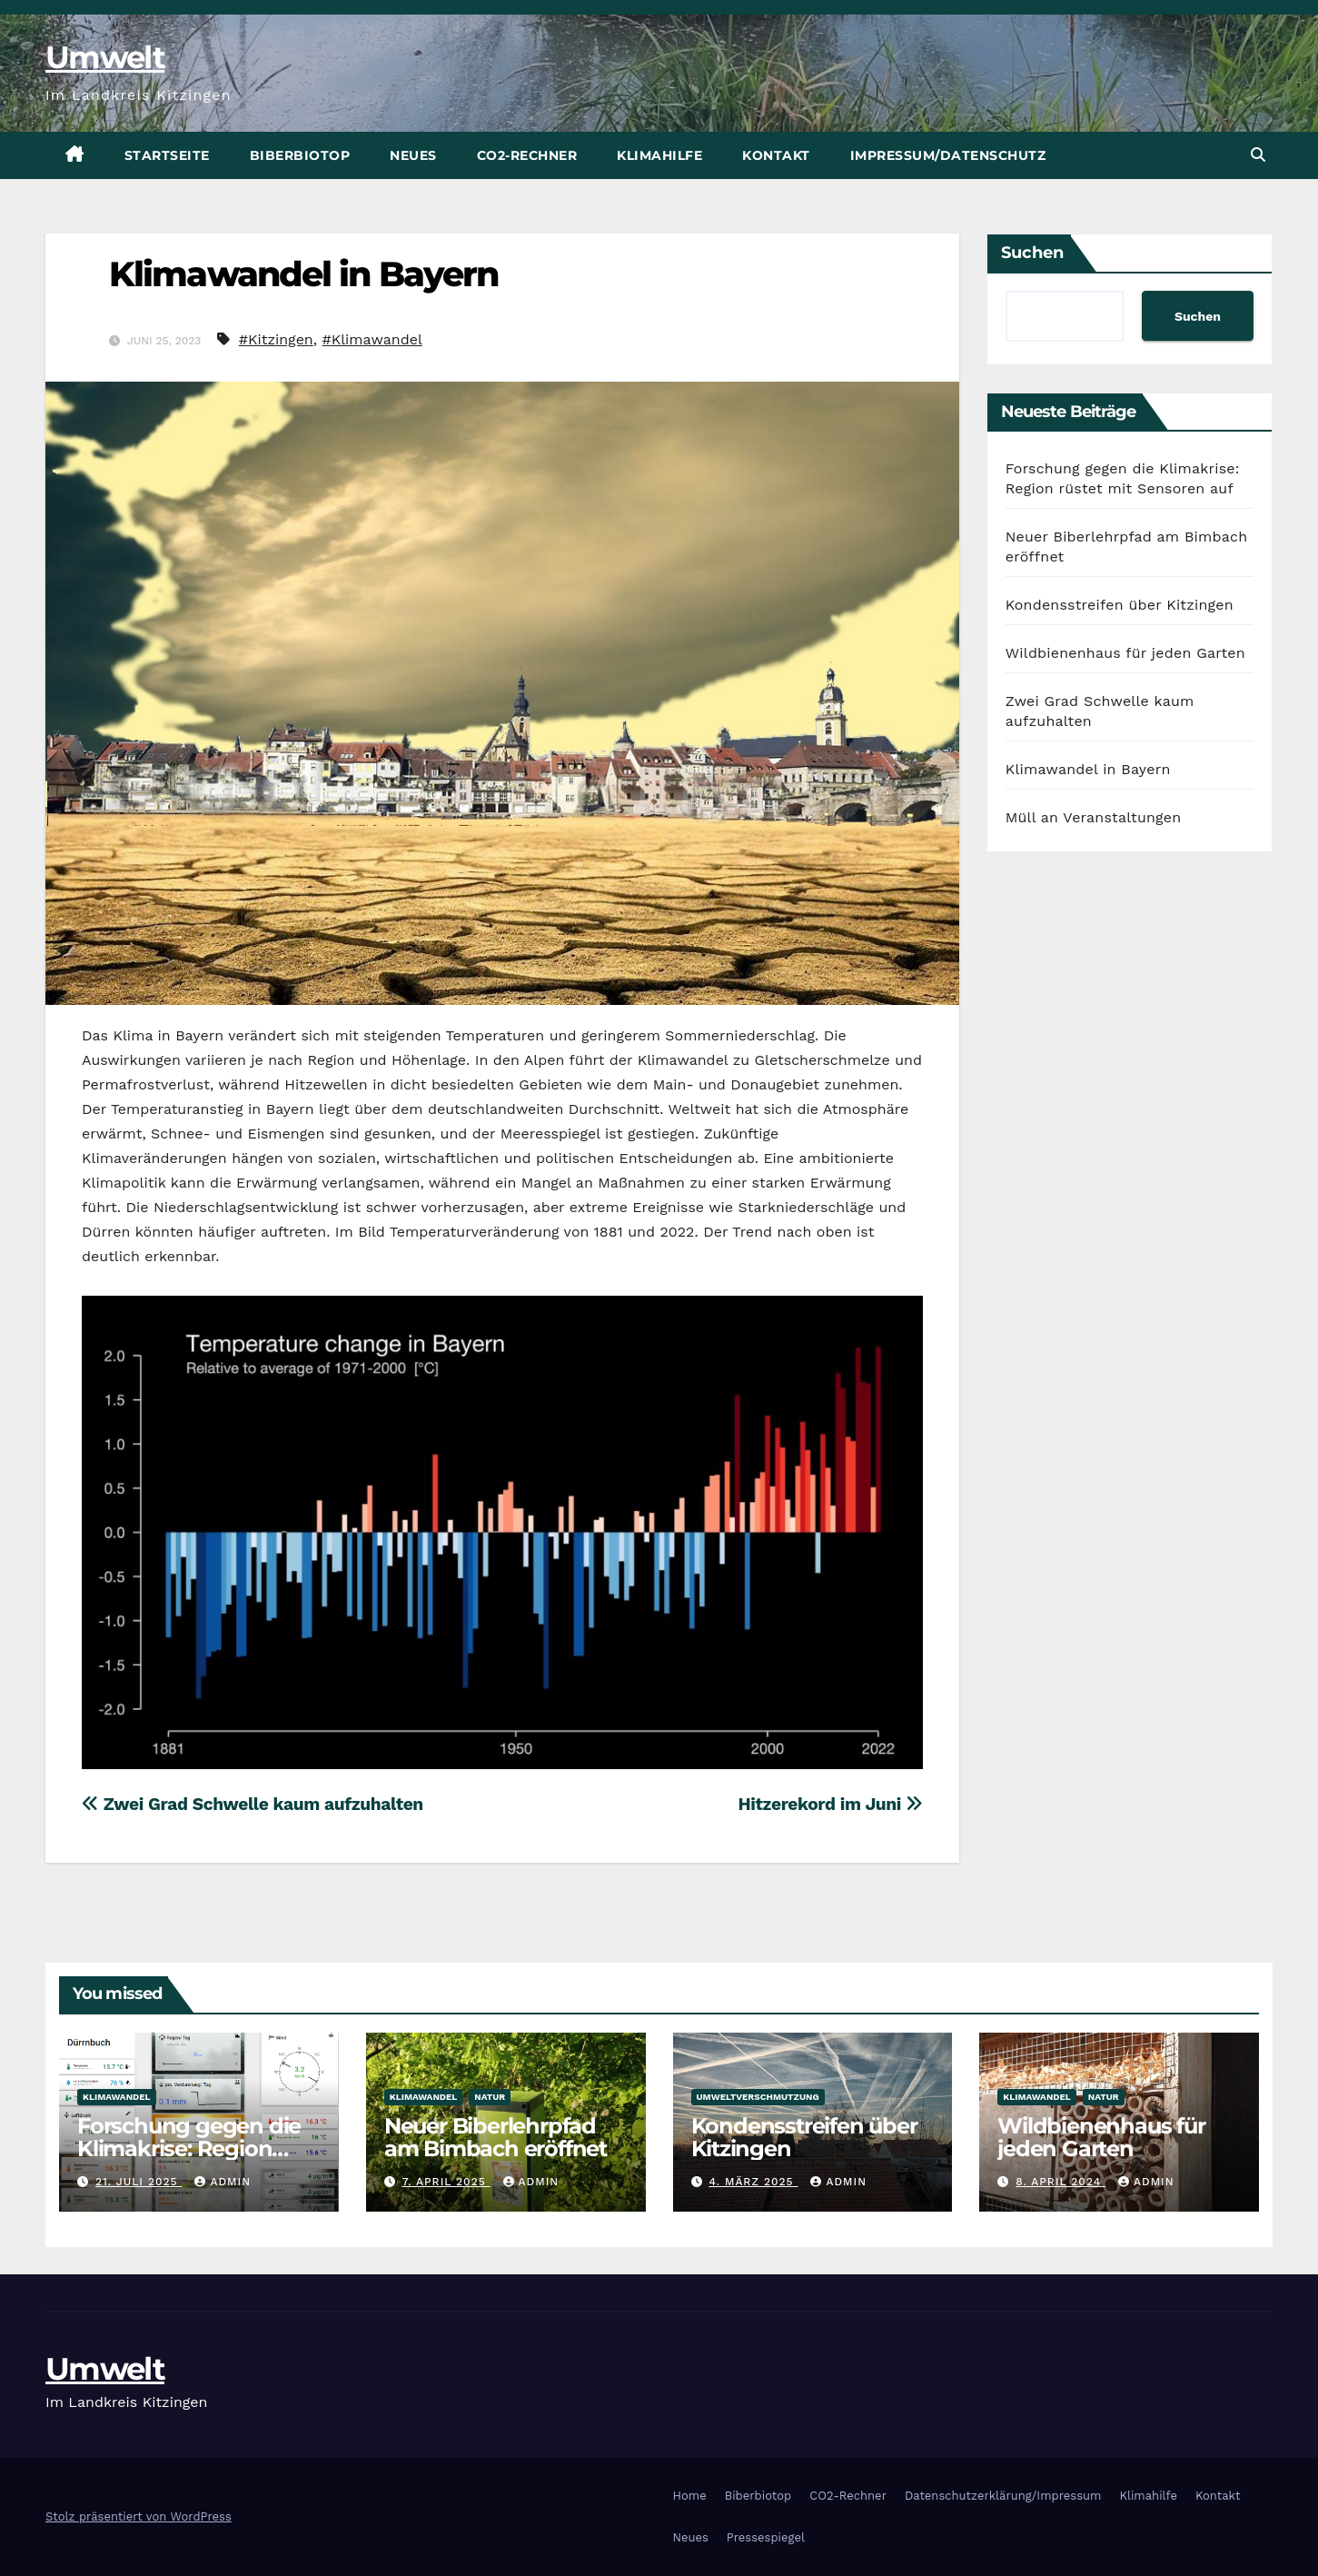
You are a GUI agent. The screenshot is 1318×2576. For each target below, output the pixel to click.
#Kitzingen (276, 339)
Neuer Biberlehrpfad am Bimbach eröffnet (495, 2137)
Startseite (167, 155)
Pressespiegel (766, 2537)
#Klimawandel (372, 339)
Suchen (1032, 253)
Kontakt (776, 155)
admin (222, 2181)
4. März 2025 (753, 2181)
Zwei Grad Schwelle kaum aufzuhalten (252, 1804)
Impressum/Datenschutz (948, 155)
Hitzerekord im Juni (830, 1804)
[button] (1258, 155)
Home (690, 2495)
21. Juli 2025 (139, 2181)
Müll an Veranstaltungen (1094, 817)
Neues (413, 155)
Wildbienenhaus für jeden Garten (1125, 652)
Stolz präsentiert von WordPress (138, 2516)
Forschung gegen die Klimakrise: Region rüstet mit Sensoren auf (198, 2148)
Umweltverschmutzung (758, 2097)
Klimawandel (117, 2097)
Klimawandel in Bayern (303, 274)
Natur (489, 2097)
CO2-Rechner (527, 155)
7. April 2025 (446, 2181)
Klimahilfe (659, 155)
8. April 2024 (1060, 2181)
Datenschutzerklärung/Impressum (1003, 2495)
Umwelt (104, 57)
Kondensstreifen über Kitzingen (1120, 604)
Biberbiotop (300, 155)
